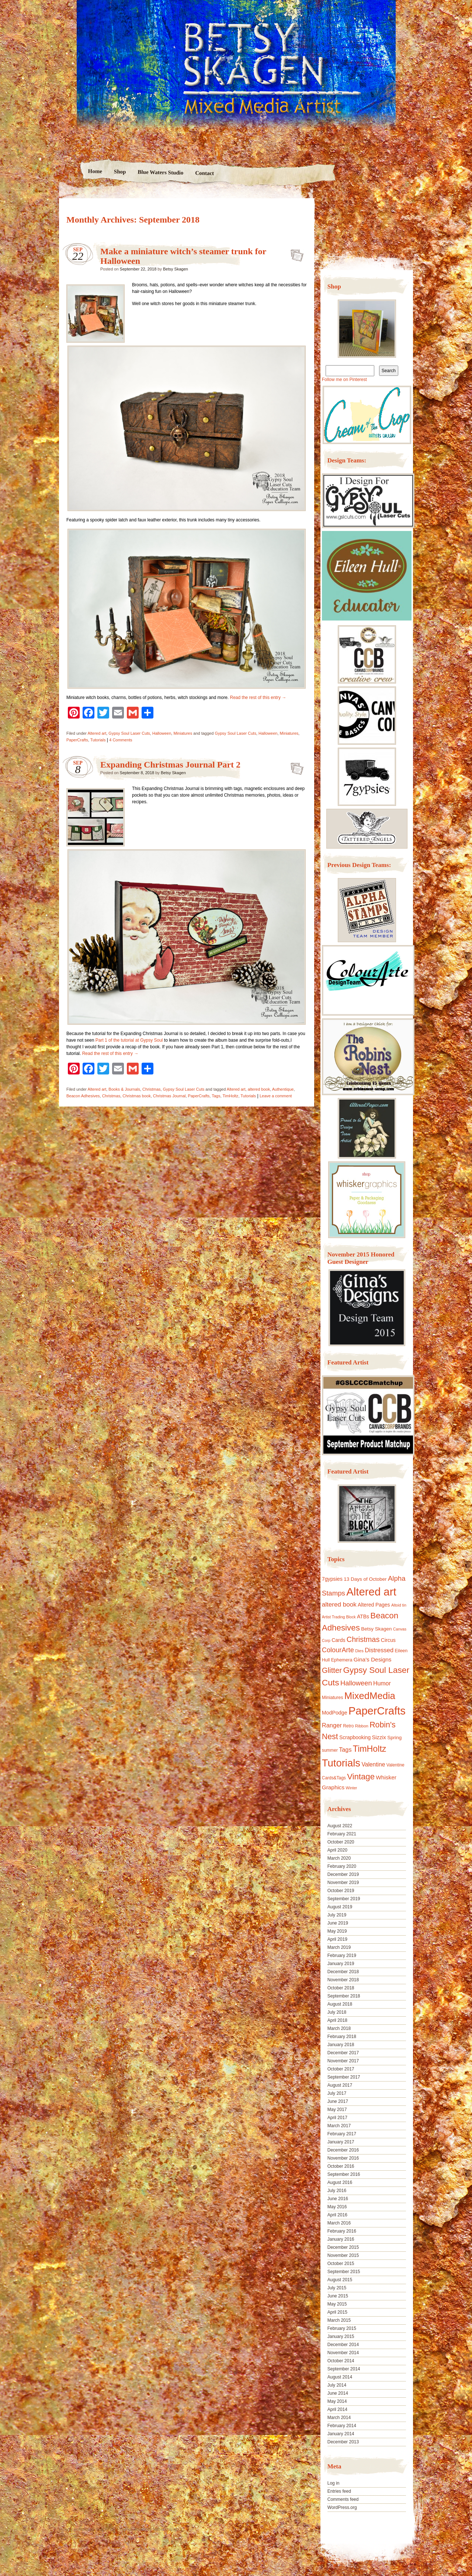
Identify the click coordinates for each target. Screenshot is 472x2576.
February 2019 (341, 1955)
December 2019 (343, 1874)
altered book (259, 1089)
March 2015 (339, 2320)
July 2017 (336, 2093)
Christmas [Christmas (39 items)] (363, 1639)
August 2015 (339, 2279)
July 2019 (336, 1915)
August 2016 (339, 2182)
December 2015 (343, 2247)
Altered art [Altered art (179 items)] (371, 1592)
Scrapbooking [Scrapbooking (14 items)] (355, 1737)
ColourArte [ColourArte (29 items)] (338, 1650)
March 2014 (339, 2417)
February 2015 (341, 2328)
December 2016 (343, 2150)
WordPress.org (342, 2507)
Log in (333, 2483)
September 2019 (343, 1898)
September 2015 (343, 2271)
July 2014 (336, 2385)
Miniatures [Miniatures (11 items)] (332, 1697)
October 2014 (340, 2360)
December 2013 (343, 2441)
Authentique (283, 1089)
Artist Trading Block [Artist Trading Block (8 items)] (339, 1617)
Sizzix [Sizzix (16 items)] (379, 1737)
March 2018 (339, 2028)
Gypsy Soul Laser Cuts (129, 733)
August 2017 (339, 2085)
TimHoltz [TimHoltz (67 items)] (369, 1749)
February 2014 (341, 2425)
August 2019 (339, 1906)
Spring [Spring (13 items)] (394, 1737)
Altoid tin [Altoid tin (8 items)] (398, 1605)
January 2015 (340, 2336)
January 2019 (340, 1963)
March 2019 (339, 1947)
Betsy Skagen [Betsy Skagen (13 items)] (376, 1629)
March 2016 (339, 2223)
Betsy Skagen (175, 269)
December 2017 (343, 2052)
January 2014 (340, 2433)
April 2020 (337, 1850)
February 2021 (341, 1833)
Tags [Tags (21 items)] (345, 1749)
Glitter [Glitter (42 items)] (332, 1670)
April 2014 (337, 2409)
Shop (120, 171)
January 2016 (340, 2239)
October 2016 (340, 2166)
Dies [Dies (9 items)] (359, 1651)
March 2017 (339, 2125)
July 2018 (336, 2012)
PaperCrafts (77, 740)
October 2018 (340, 1987)
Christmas (151, 1089)
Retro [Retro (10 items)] (348, 1726)
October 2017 (340, 2069)
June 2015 (337, 2296)
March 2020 (339, 1858)
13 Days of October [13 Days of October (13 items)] (365, 1579)
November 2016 (343, 2158)
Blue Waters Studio (160, 172)
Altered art (96, 733)
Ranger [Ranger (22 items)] (332, 1725)
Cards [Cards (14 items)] (338, 1640)
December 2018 (343, 1971)
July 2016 (336, 2190)
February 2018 (341, 2036)
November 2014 (343, 2352)
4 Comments (120, 740)
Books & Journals (124, 1089)
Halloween (161, 733)
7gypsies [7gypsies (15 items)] (332, 1579)
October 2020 (340, 1842)
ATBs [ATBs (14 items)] (363, 1616)
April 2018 (337, 2020)
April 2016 (337, 2214)
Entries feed (339, 2491)
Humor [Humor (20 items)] (382, 1683)
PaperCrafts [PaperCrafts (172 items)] (377, 1711)
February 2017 (341, 2133)
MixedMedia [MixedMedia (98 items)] (369, 1696)
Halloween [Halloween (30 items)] (356, 1683)
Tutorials (98, 740)
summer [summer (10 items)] (330, 1750)
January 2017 (340, 2142)
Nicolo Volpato (165, 2529)
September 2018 (343, 1996)
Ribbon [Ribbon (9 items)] (361, 1726)
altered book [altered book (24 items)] (339, 1604)
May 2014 (337, 2401)
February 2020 (341, 1866)
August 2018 (339, 2004)
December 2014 (343, 2344)
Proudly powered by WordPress (87, 2529)
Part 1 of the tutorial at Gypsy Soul (130, 1040)
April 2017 (337, 2117)
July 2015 (336, 2287)
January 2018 (340, 2044)
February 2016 (341, 2231)
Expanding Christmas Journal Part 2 (170, 764)
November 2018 (343, 1979)
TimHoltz (230, 1096)
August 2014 (339, 2377)
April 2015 (337, 2312)
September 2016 (343, 2174)
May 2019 (337, 1931)
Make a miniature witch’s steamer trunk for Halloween (295, 253)
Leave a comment (276, 1096)
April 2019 (337, 1939)
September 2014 (343, 2368)
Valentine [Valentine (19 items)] (373, 1764)
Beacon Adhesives (83, 1096)
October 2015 (340, 2263)
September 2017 (343, 2077)
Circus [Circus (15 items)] (388, 1640)
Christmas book (136, 1096)
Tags (216, 1096)
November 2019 (343, 1882)
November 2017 (343, 2060)
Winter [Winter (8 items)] (351, 1788)
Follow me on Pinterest (344, 379)
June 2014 (337, 2393)
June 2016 (337, 2198)
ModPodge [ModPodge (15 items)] (334, 1713)
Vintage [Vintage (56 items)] (361, 1776)
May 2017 (337, 2109)
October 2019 (340, 1890)
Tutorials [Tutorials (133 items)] (341, 1763)
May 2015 (337, 2304)
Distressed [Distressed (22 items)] (379, 1650)
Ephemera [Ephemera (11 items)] (342, 1660)
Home (95, 171)
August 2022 (339, 1825)
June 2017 (337, 2101)
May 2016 (337, 2206)
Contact (204, 173)
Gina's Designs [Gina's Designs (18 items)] (373, 1659)
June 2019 (337, 1923)
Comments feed (343, 2499)
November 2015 (343, 2255)
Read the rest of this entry (258, 697)
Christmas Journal (169, 1096)
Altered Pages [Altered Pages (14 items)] (374, 1605)
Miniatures (182, 733)
